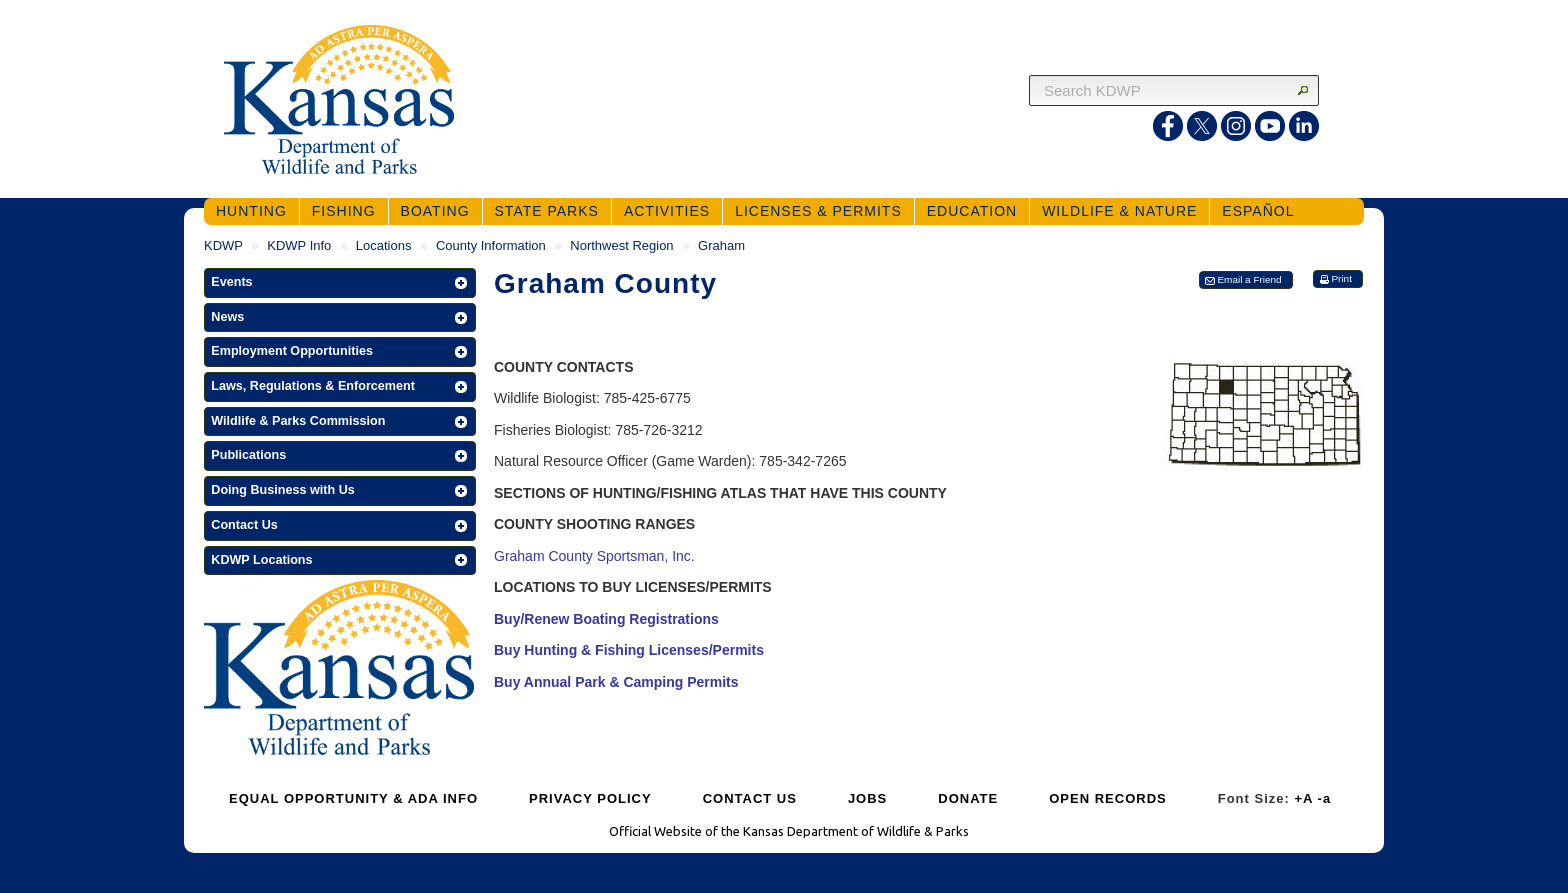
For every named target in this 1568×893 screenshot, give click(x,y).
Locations (384, 245)
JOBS (867, 798)
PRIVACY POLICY (590, 798)
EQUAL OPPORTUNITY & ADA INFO (353, 798)
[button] (340, 283)
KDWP (223, 245)
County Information (491, 245)
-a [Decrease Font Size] (1325, 798)
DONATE (968, 798)
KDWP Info (299, 245)
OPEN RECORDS (1107, 798)
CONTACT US (750, 798)
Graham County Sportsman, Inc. (594, 556)
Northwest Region (621, 245)
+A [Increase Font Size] (1303, 798)
